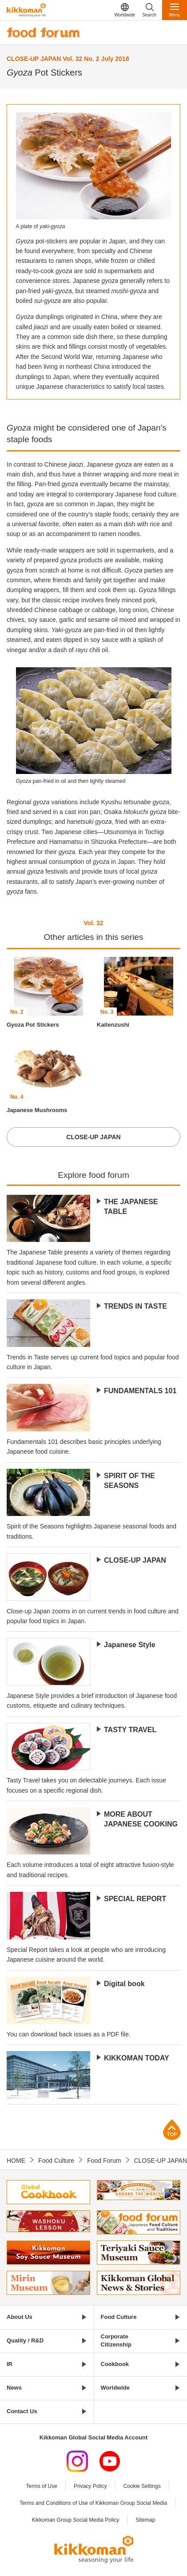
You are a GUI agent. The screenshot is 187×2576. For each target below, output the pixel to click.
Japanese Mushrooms (37, 1110)
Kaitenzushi (113, 1024)
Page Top (172, 2129)
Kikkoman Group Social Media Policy (75, 2520)
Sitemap (145, 2520)
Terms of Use (41, 2486)
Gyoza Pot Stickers (33, 1024)
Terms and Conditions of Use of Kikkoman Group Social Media (93, 2503)
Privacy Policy (90, 2486)
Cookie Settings (142, 2486)
